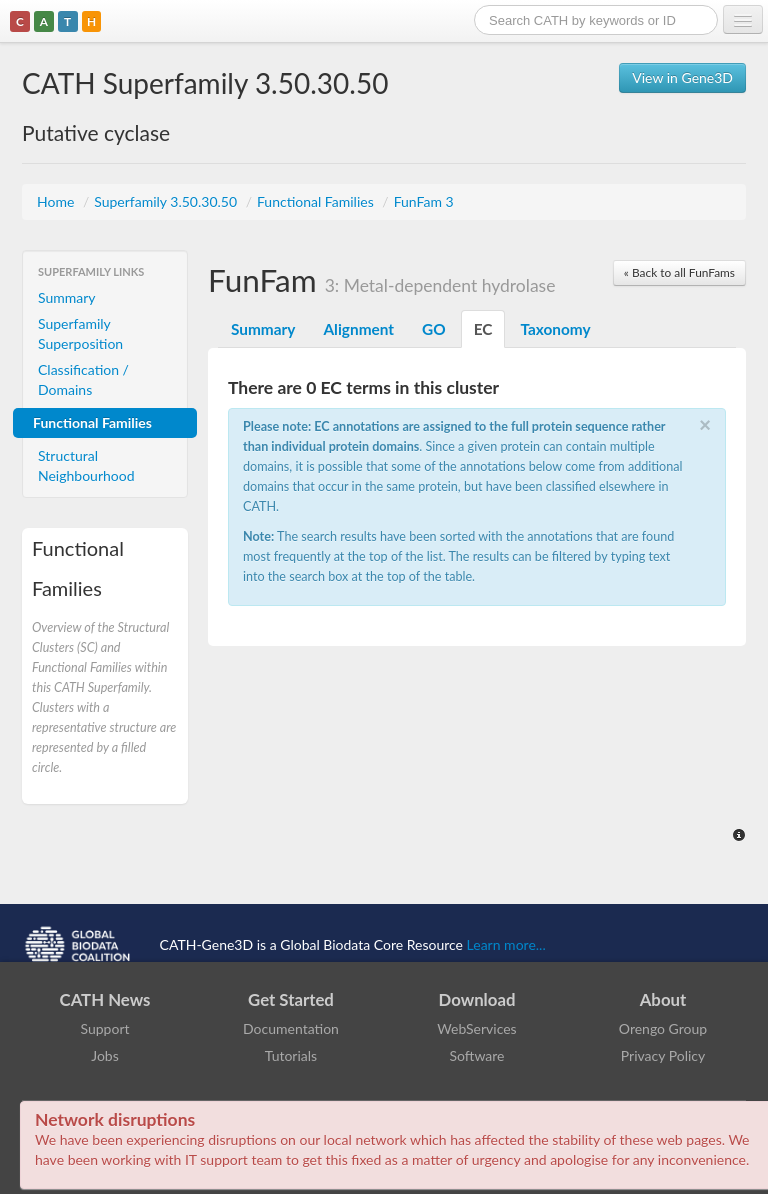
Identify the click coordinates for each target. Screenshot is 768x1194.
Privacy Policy (663, 1055)
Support (104, 1028)
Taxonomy (555, 329)
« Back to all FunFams (679, 272)
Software (477, 1055)
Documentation (291, 1028)
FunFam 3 (424, 201)
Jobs (105, 1055)
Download (477, 999)
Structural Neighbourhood (86, 465)
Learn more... (506, 944)
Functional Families (317, 201)
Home (57, 201)
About (663, 999)
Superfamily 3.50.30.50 (167, 201)
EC (483, 329)
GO (434, 329)
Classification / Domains (83, 379)
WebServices (476, 1028)
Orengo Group (663, 1028)
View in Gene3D (682, 77)
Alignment (358, 329)
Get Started (291, 999)
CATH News (105, 999)
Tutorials (291, 1055)
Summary (67, 297)
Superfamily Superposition (80, 333)
